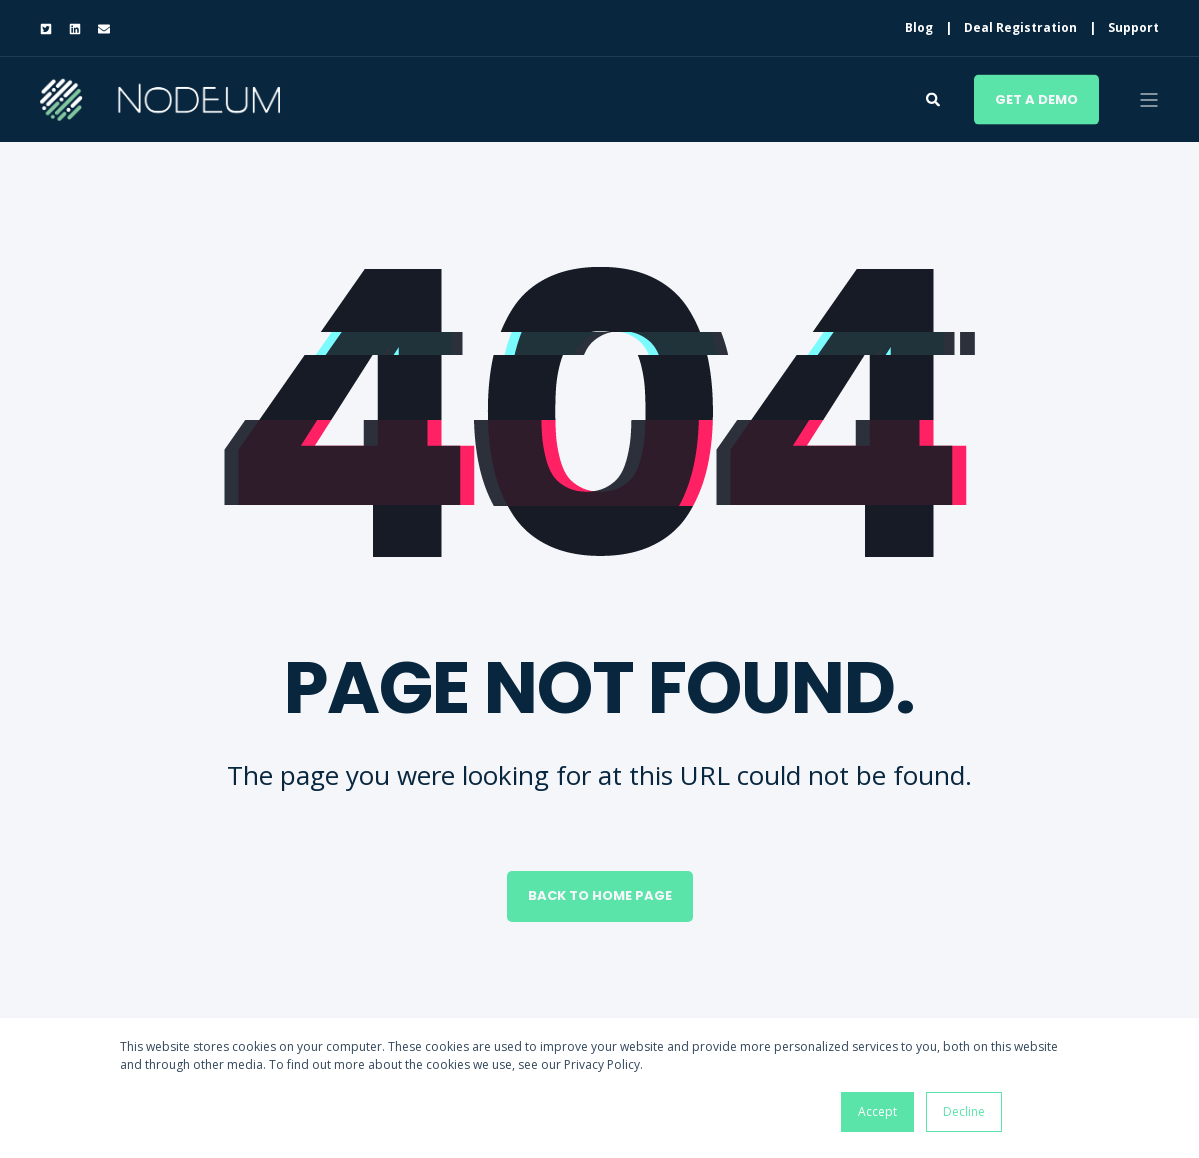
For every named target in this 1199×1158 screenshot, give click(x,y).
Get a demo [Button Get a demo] (1036, 98)
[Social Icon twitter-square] (50, 29)
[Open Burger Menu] (1149, 100)
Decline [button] (964, 1111)
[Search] (935, 97)
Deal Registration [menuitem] (1020, 28)
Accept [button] (877, 1111)
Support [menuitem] (1133, 28)
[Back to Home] (160, 107)
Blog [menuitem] (919, 28)
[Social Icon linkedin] (74, 29)
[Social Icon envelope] (99, 29)
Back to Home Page (600, 895)
